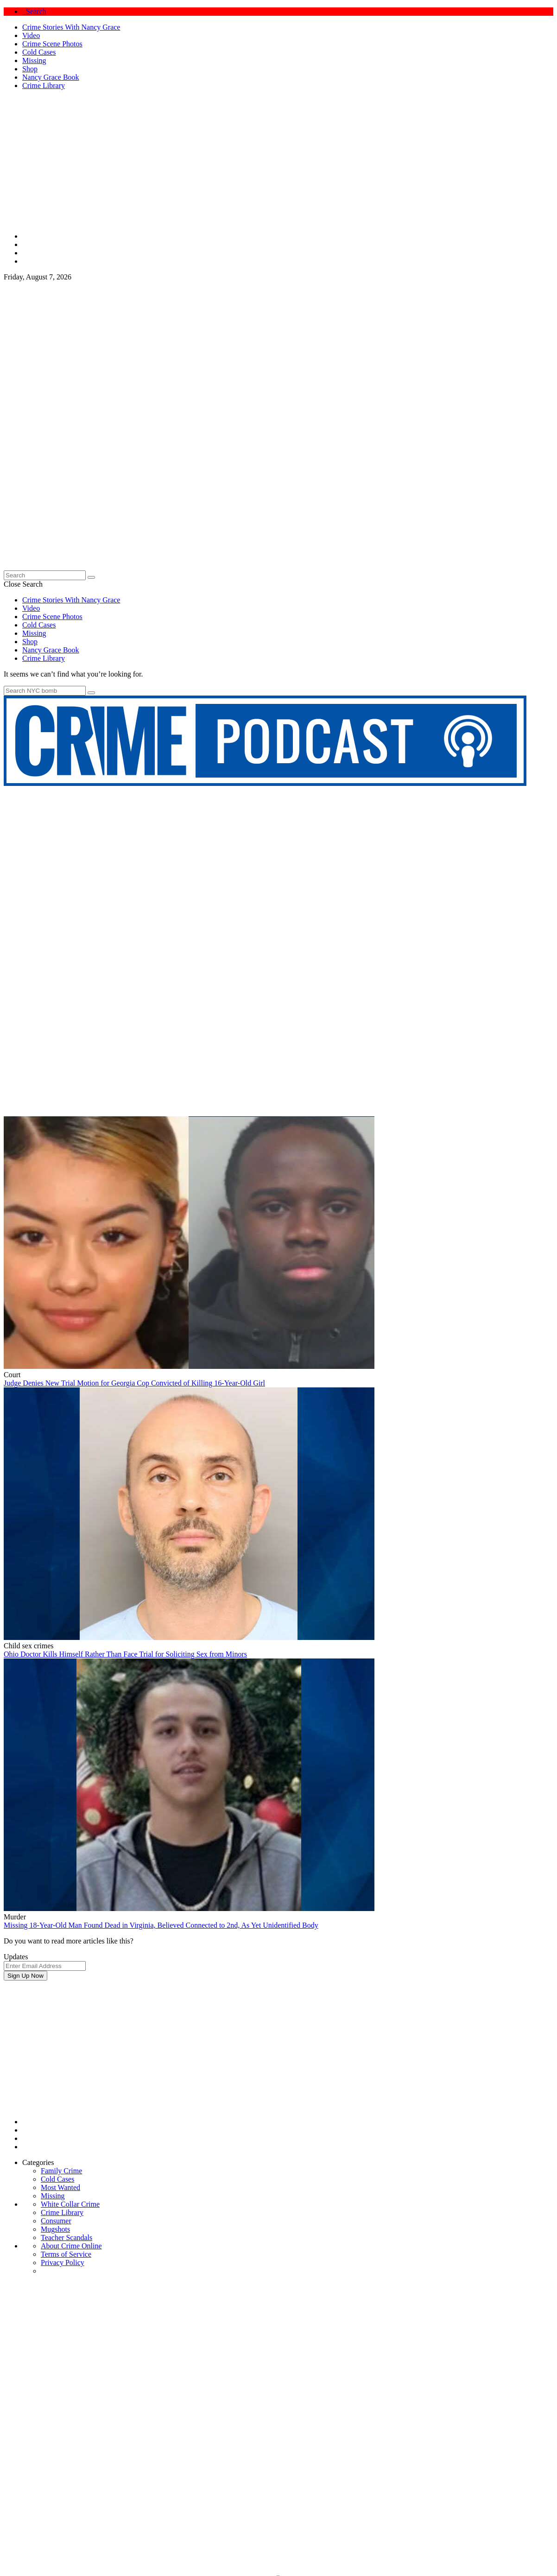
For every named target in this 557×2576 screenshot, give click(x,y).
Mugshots (55, 2229)
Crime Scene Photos (52, 44)
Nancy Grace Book (50, 77)
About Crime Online (71, 2246)
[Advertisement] (278, 2045)
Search (34, 11)
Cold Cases (39, 52)
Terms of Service (66, 2254)
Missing (34, 60)
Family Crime (61, 2171)
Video (31, 35)
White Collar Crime (70, 2204)
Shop (30, 69)
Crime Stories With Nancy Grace (71, 27)
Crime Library (43, 85)
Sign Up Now (25, 1975)
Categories (38, 2162)
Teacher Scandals (66, 2237)
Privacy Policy (62, 2262)
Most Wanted (60, 2187)
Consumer (56, 2221)
